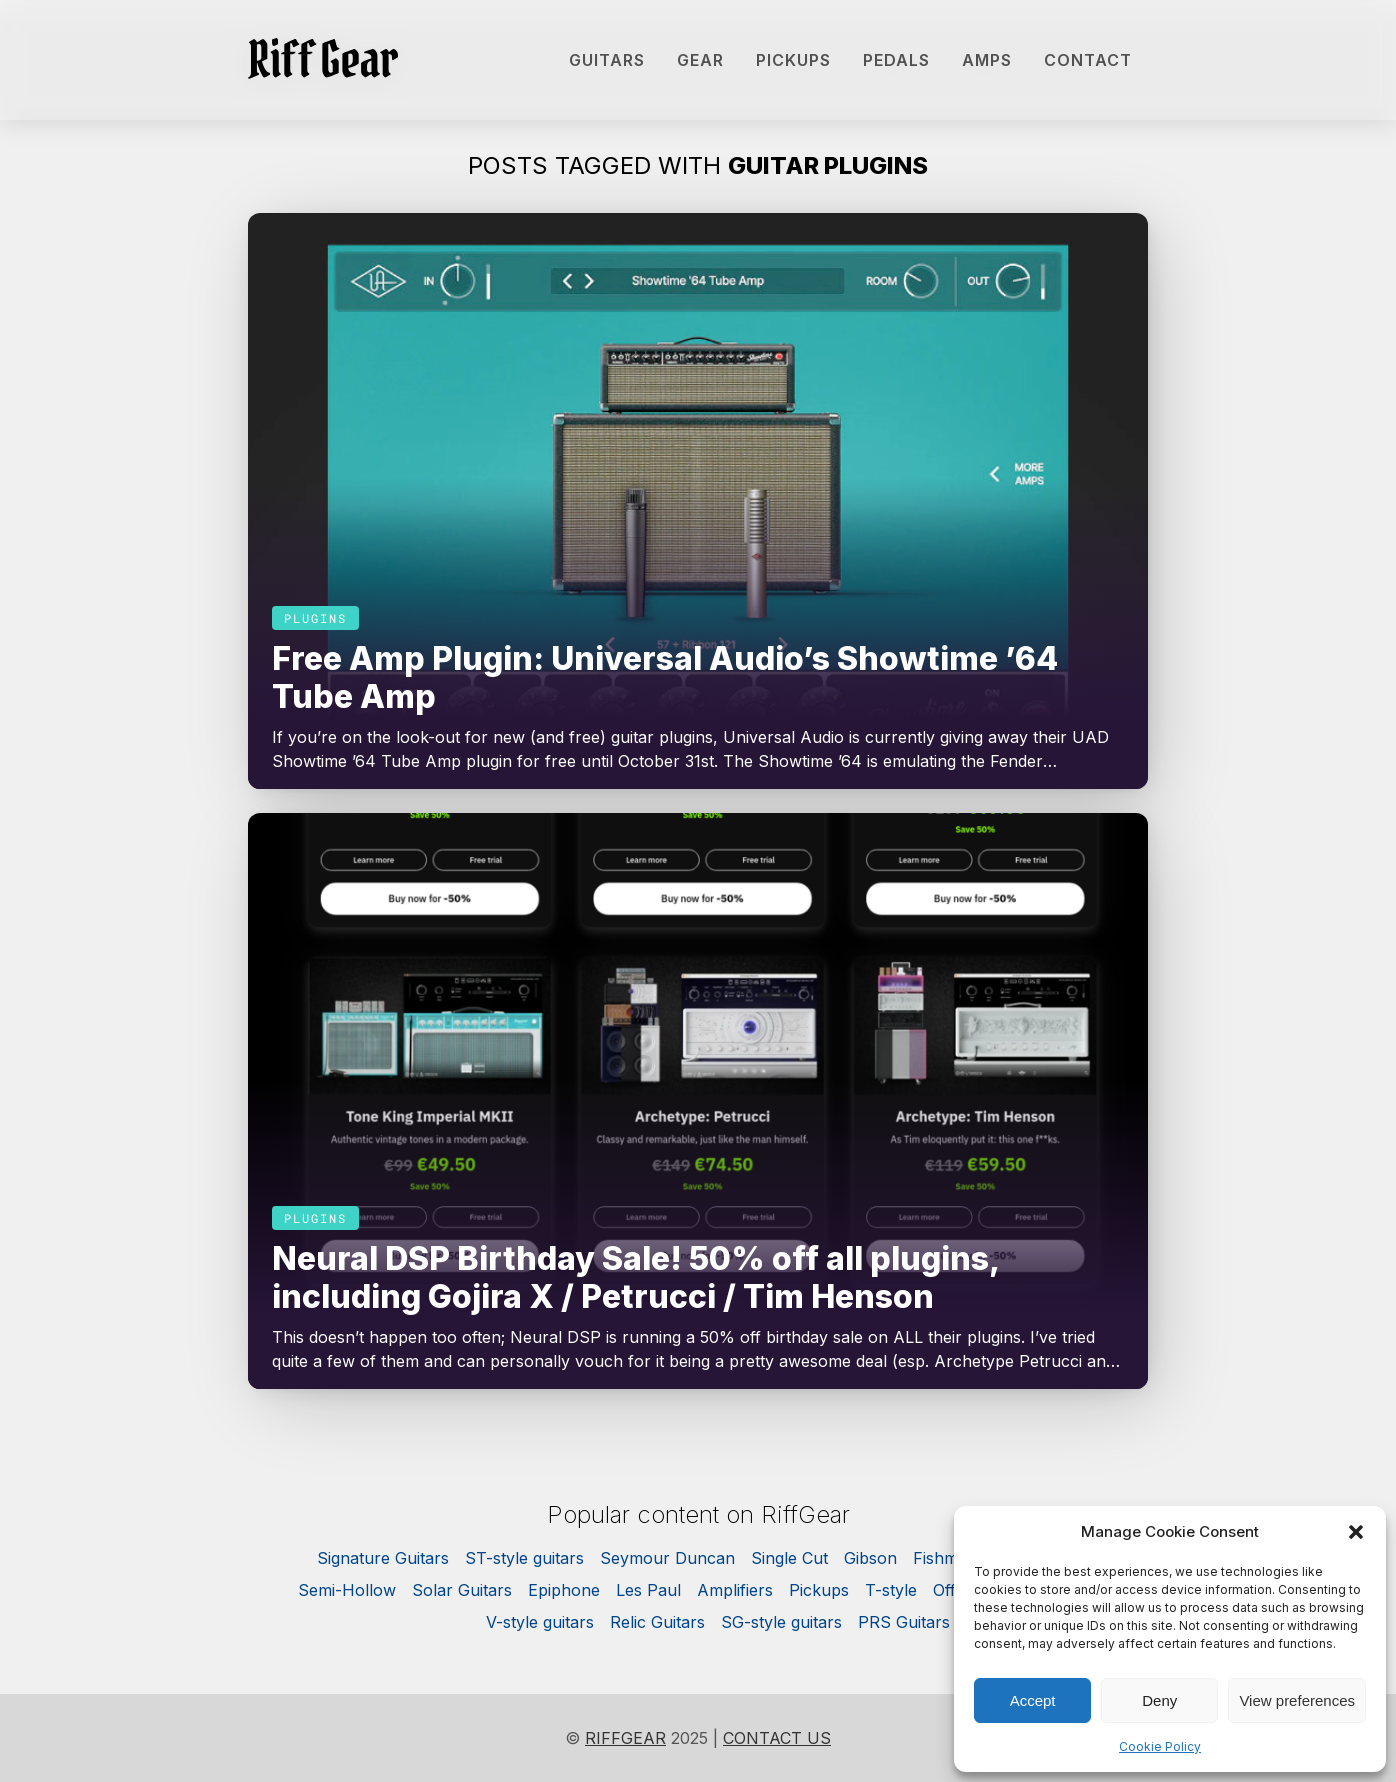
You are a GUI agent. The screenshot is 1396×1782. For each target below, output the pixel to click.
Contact (1088, 60)
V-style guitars (540, 1622)
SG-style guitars (781, 1622)
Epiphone (564, 1590)
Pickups (793, 60)
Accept (1033, 1700)
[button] (1356, 1532)
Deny (1159, 1700)
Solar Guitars (462, 1590)
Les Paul (648, 1590)
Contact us (777, 1738)
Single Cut (789, 1558)
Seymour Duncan (667, 1558)
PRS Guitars (904, 1622)
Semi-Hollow (347, 1590)
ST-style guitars (524, 1558)
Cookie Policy (1160, 1746)
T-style (891, 1590)
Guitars (607, 60)
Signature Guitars (383, 1558)
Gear (700, 60)
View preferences (1297, 1700)
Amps (987, 60)
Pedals (896, 60)
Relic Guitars (657, 1622)
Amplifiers (735, 1590)
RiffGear (625, 1738)
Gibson (870, 1558)
